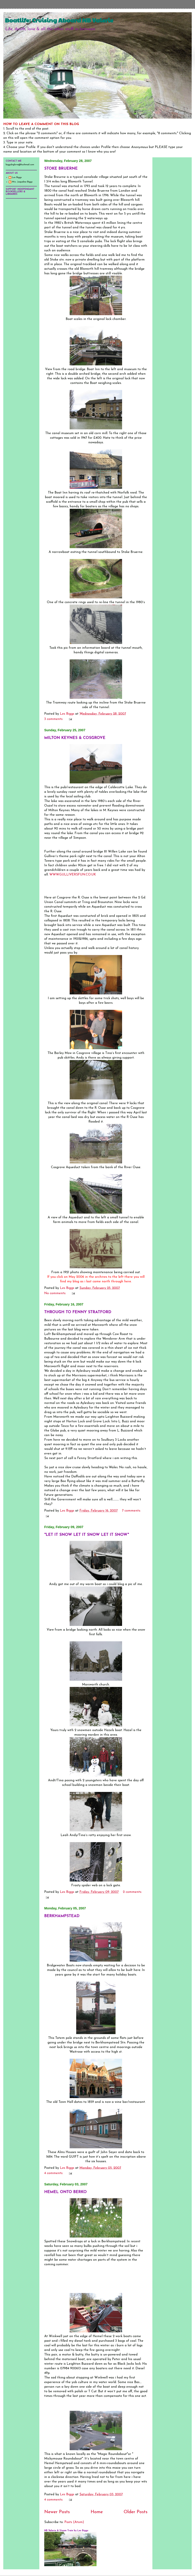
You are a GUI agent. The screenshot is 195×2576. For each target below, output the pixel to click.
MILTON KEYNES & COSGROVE (74, 738)
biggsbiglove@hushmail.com (20, 164)
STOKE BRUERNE (61, 169)
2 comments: (132, 1892)
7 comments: (131, 1510)
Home (97, 2512)
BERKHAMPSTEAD (61, 1916)
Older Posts (135, 2512)
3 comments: (54, 719)
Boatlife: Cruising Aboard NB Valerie (59, 20)
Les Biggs (17, 177)
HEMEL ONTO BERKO (65, 2192)
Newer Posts (57, 2512)
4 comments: (54, 2173)
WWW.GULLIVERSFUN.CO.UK (72, 874)
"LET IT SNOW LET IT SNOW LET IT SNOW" (86, 1535)
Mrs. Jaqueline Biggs (22, 182)
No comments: (55, 1293)
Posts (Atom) (74, 2522)
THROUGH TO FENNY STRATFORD (77, 1312)
